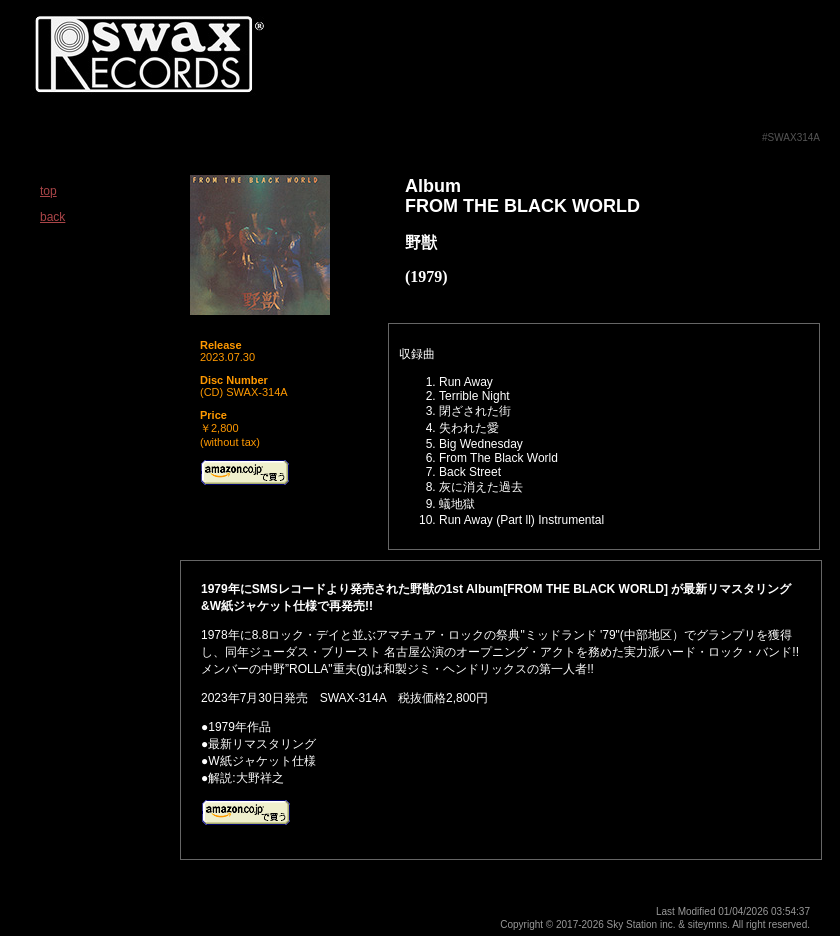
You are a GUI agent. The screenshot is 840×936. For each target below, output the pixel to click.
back (52, 217)
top (48, 191)
